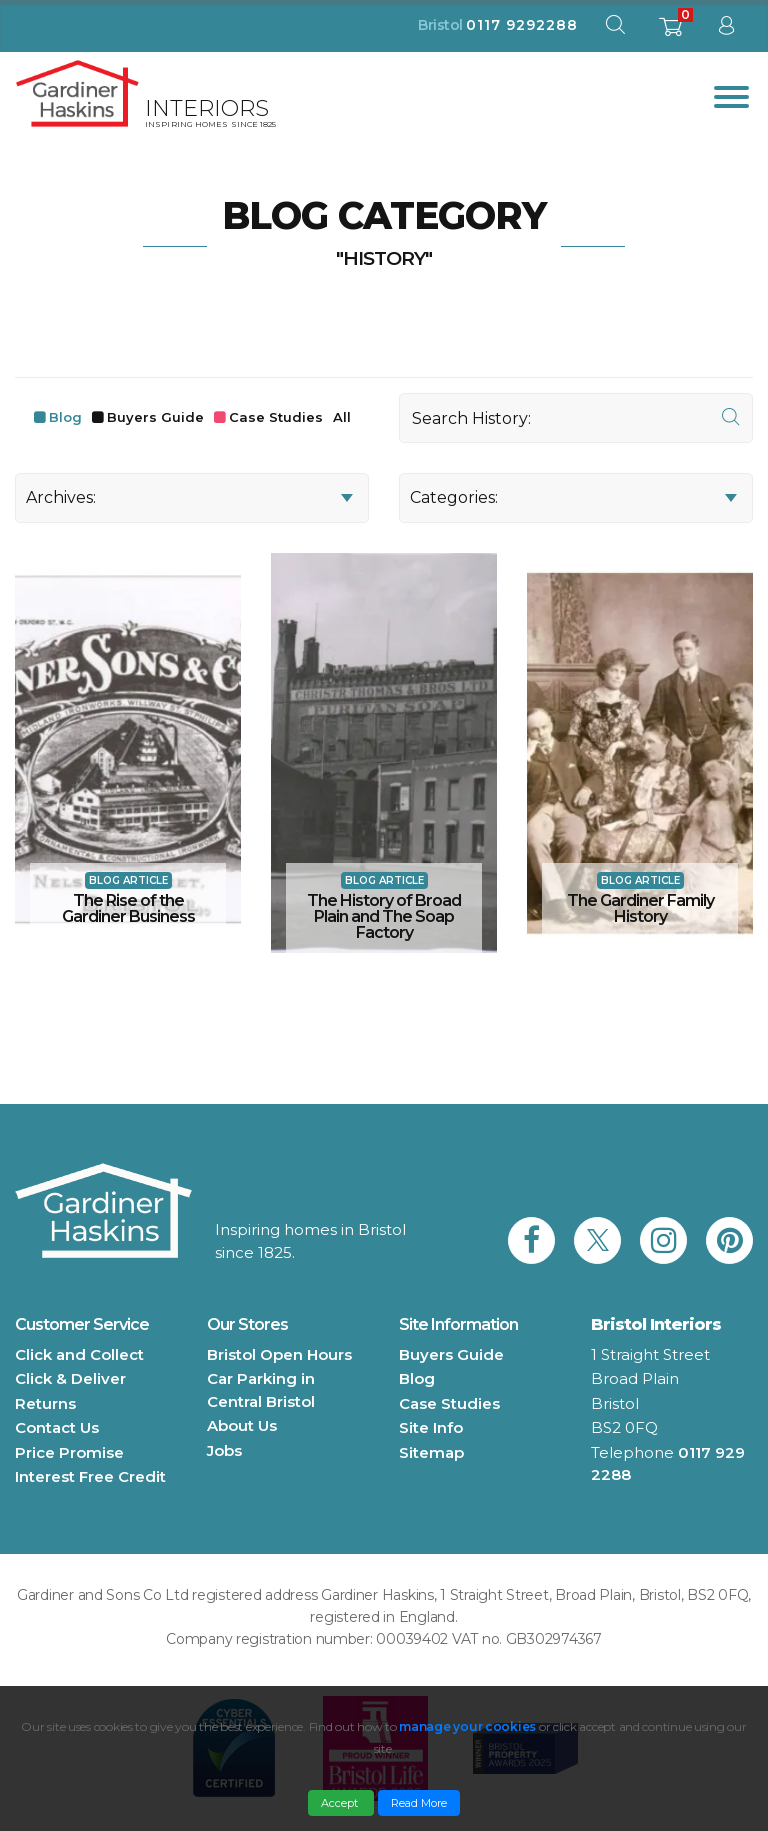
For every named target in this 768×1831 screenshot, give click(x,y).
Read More (419, 1803)
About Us (242, 1425)
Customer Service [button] (82, 1324)
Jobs (224, 1450)
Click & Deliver (70, 1378)
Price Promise (69, 1452)
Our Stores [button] (247, 1324)
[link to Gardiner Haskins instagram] (663, 1240)
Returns (45, 1403)
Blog (65, 417)
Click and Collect (79, 1354)
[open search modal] (615, 29)
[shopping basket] (670, 32)
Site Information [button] (458, 1324)
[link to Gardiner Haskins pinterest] (729, 1240)
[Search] (576, 418)
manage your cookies (467, 1726)
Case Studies (276, 417)
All (342, 417)
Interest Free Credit (90, 1476)
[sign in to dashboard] (726, 29)
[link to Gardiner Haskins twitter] (597, 1240)
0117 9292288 (522, 25)
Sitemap (431, 1452)
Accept (341, 1803)
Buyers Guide (155, 417)
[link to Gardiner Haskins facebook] (531, 1240)
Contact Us (57, 1427)
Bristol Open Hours (279, 1354)
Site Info (431, 1427)
